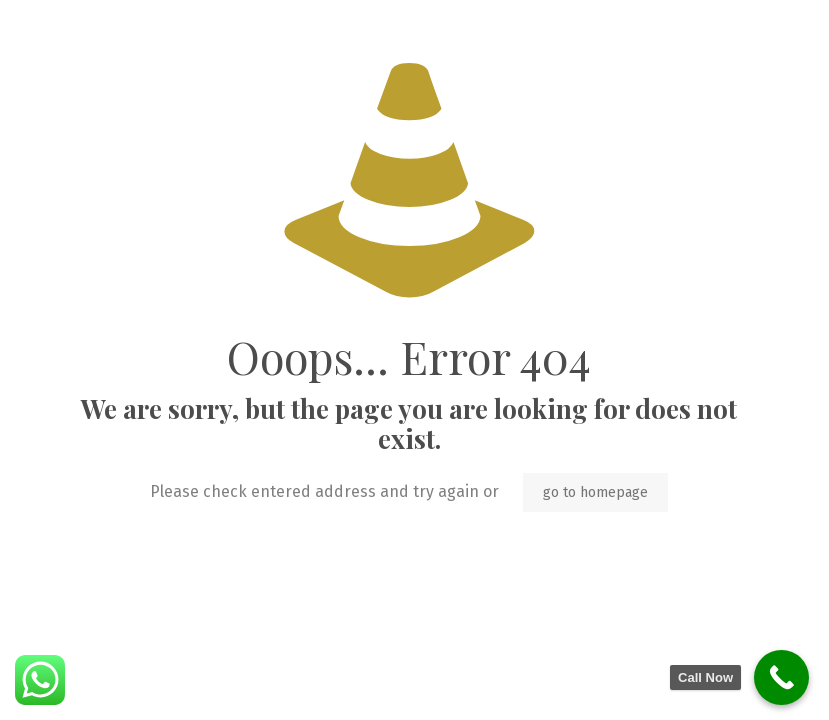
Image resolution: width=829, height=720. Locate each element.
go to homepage (595, 492)
